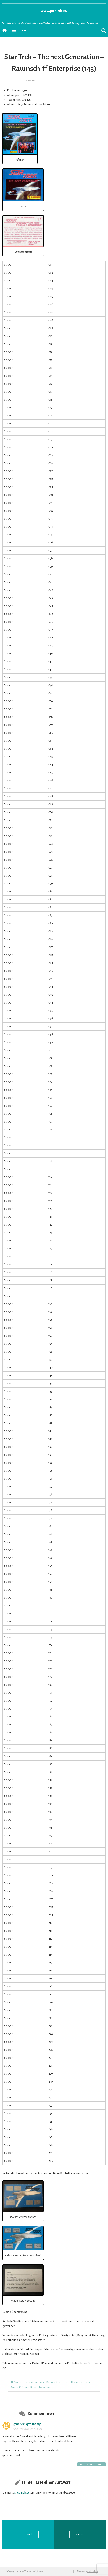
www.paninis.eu (54, 10)
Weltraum (47, 2387)
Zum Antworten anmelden (91, 2464)
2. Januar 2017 (30, 80)
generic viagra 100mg (27, 2424)
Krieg (87, 2382)
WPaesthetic (92, 2571)
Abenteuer (78, 2382)
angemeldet (21, 2492)
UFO (40, 2387)
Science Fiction (29, 2387)
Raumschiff (16, 2387)
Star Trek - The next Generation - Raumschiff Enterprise (41, 2382)
